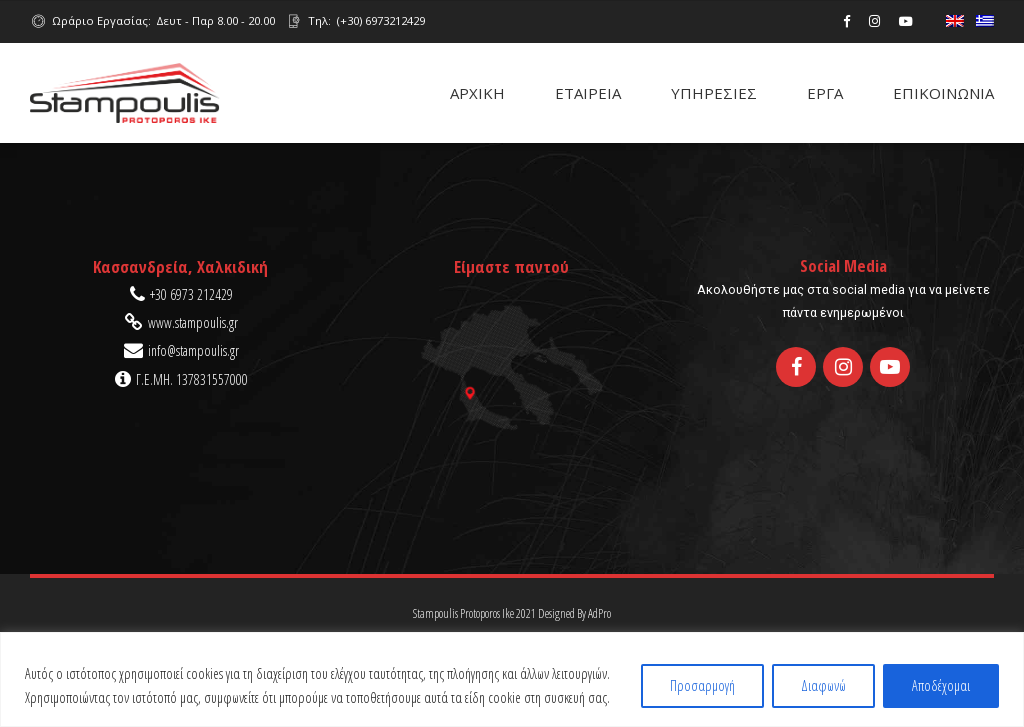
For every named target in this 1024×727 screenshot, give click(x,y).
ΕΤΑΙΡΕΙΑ (588, 93)
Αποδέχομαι (941, 685)
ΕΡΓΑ (825, 93)
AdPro (599, 613)
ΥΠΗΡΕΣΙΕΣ (714, 93)
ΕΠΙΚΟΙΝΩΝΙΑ (943, 93)
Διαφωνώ (823, 685)
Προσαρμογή (702, 685)
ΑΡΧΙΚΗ (477, 93)
